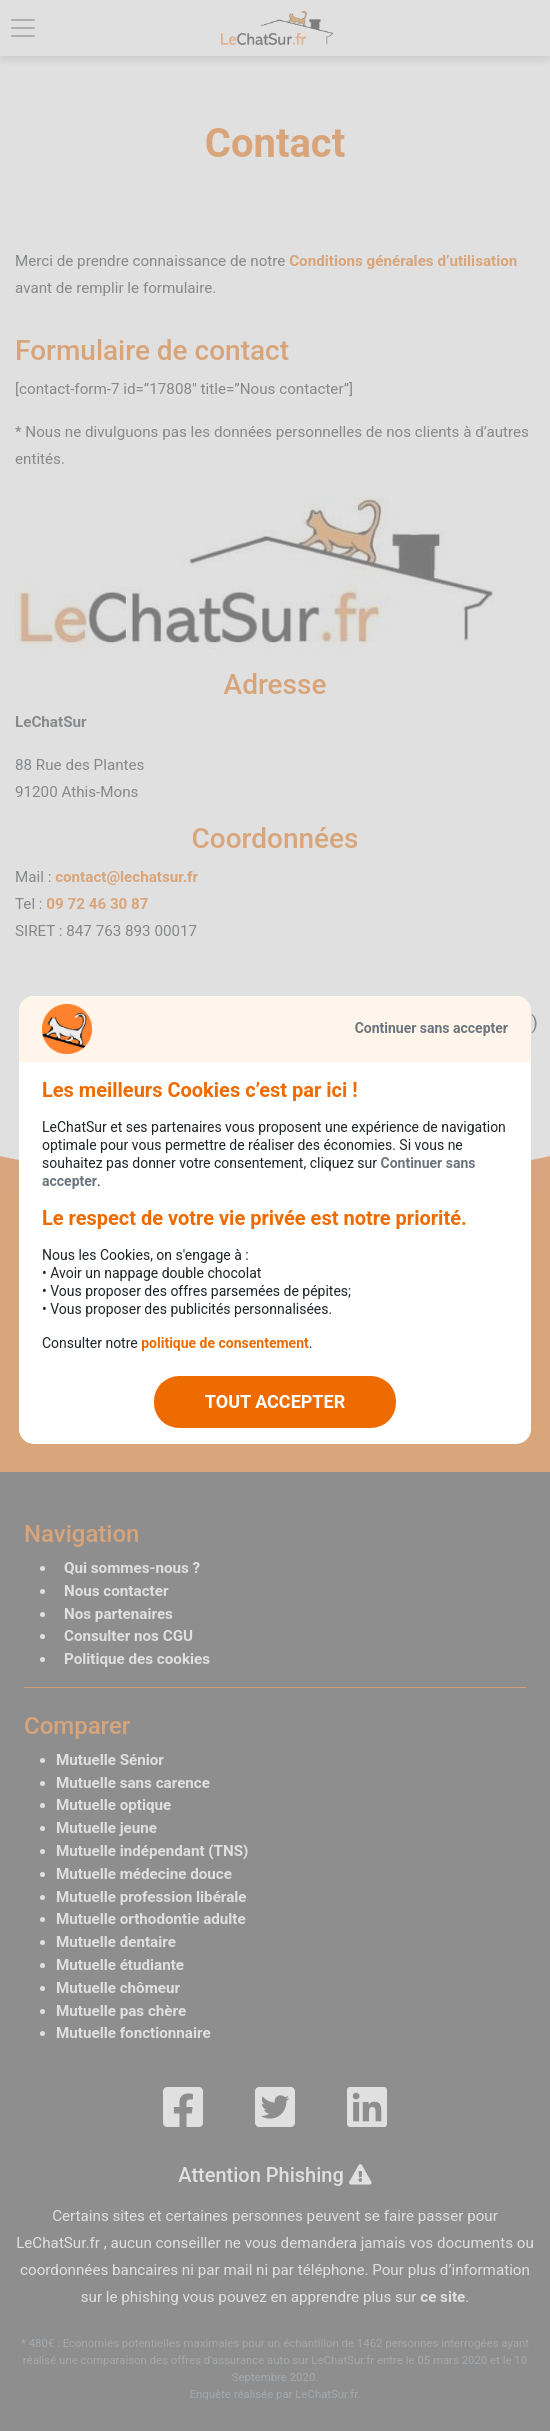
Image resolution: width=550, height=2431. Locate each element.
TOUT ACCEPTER (275, 1401)
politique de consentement (225, 1343)
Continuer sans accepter (431, 1028)
